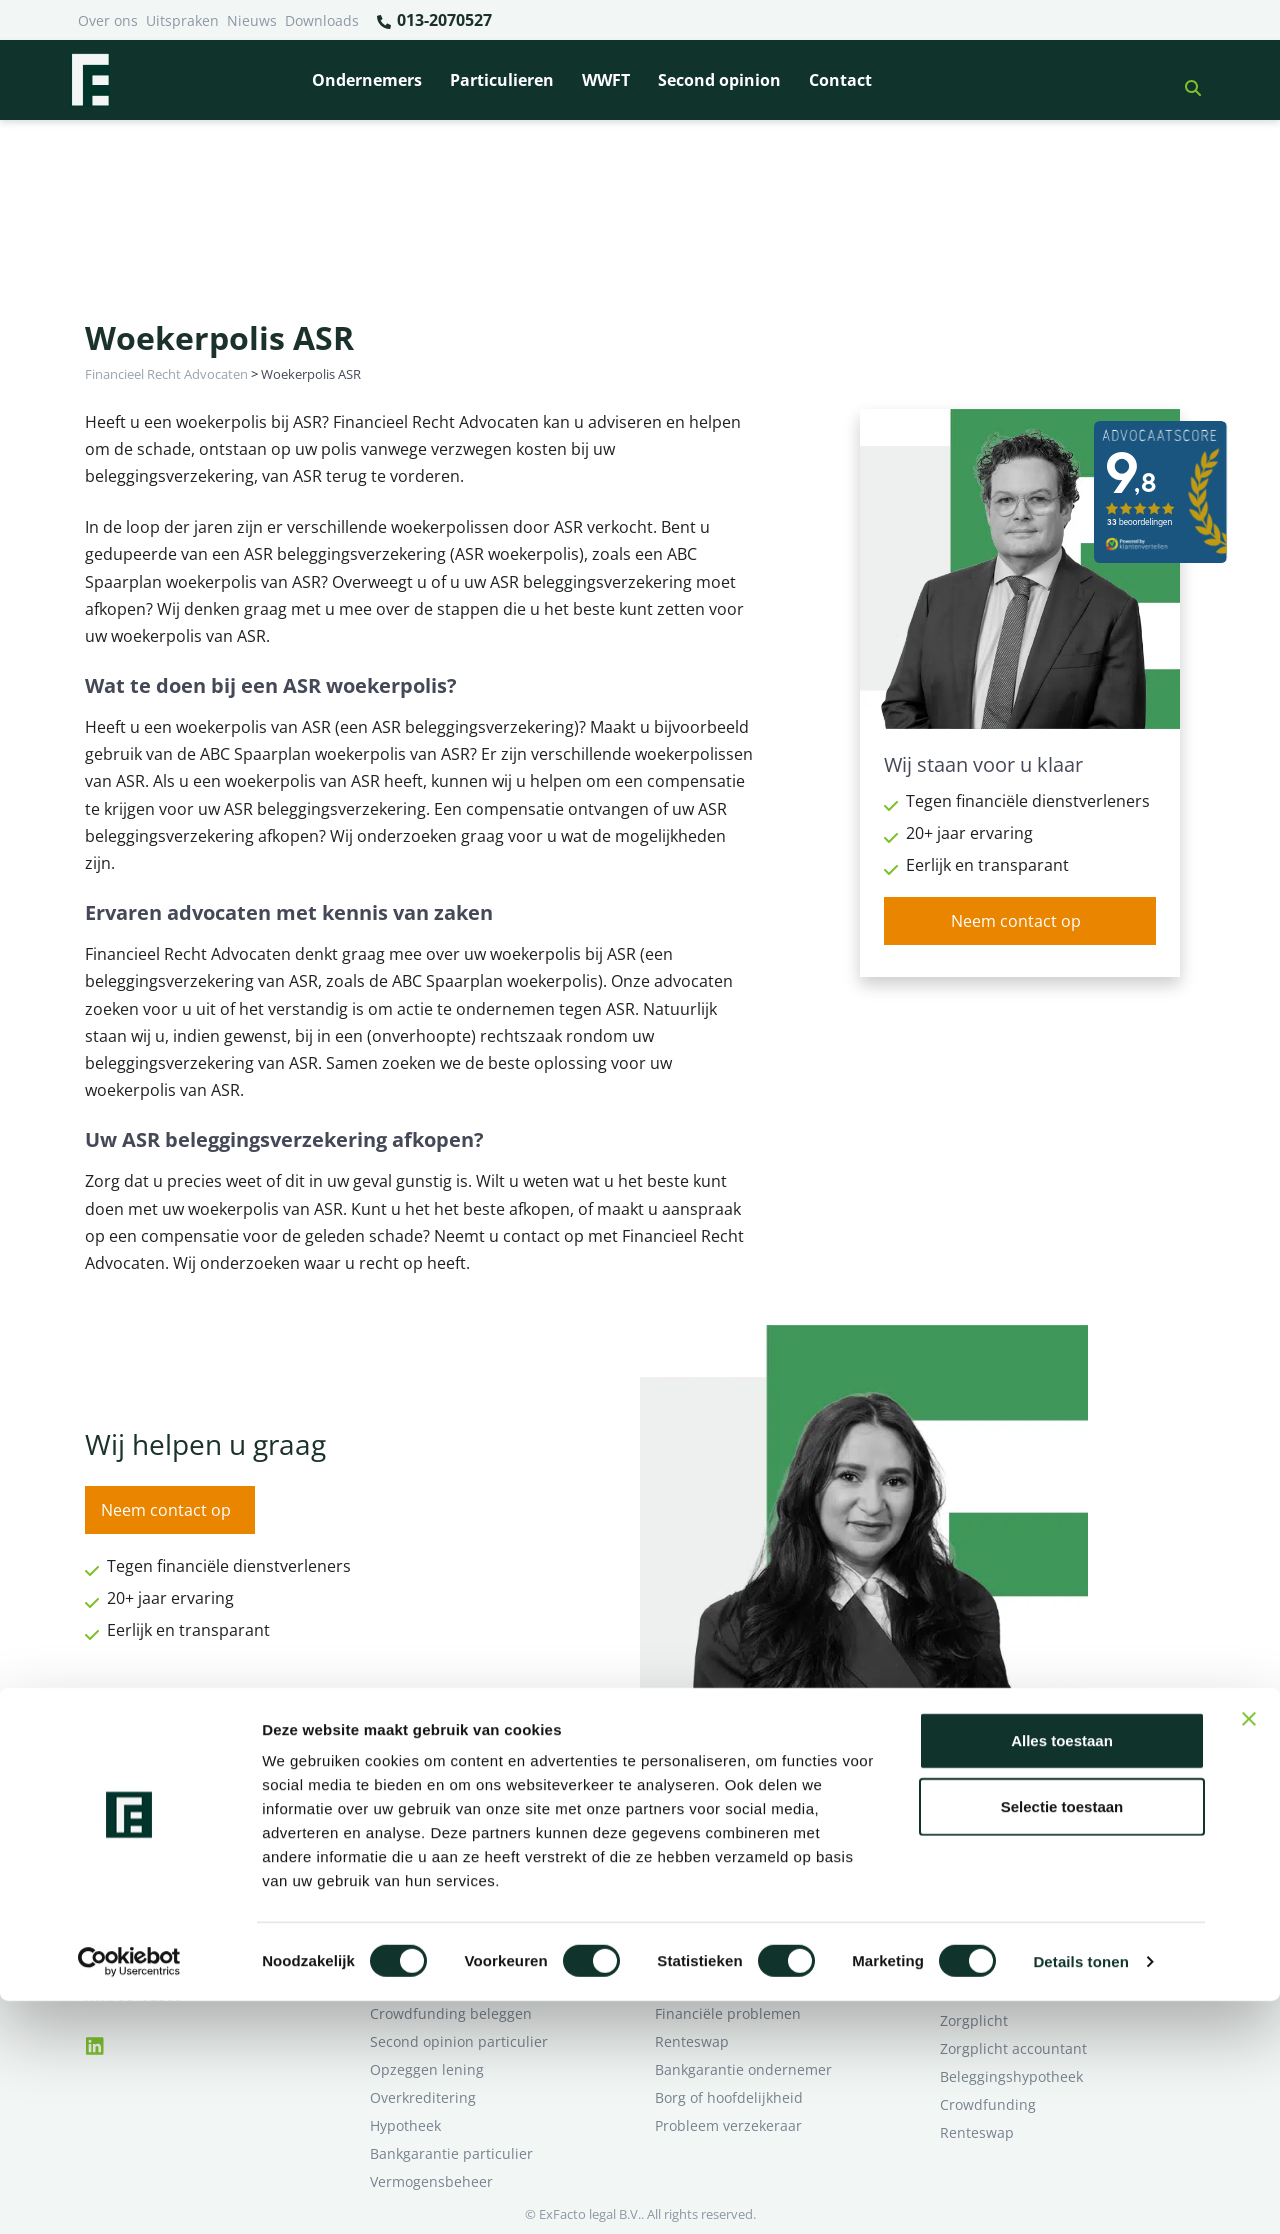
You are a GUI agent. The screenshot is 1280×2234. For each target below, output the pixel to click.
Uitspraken (182, 20)
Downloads (322, 20)
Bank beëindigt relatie (444, 1845)
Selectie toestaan (1062, 2039)
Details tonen (1080, 2194)
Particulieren (502, 80)
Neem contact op (1016, 921)
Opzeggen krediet (714, 1901)
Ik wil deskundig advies (1017, 1873)
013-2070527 (433, 21)
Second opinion (719, 80)
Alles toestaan (1062, 1973)
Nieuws (252, 20)
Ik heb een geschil (1000, 1845)
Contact (840, 80)
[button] (1185, 80)
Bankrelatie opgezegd (727, 1845)
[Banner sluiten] (1249, 1952)
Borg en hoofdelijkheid (446, 1873)
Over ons (108, 20)
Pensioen (685, 1873)
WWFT (606, 80)
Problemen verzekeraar (448, 1901)
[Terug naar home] (90, 80)
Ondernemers (367, 80)
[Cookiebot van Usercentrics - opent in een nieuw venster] (129, 2195)
